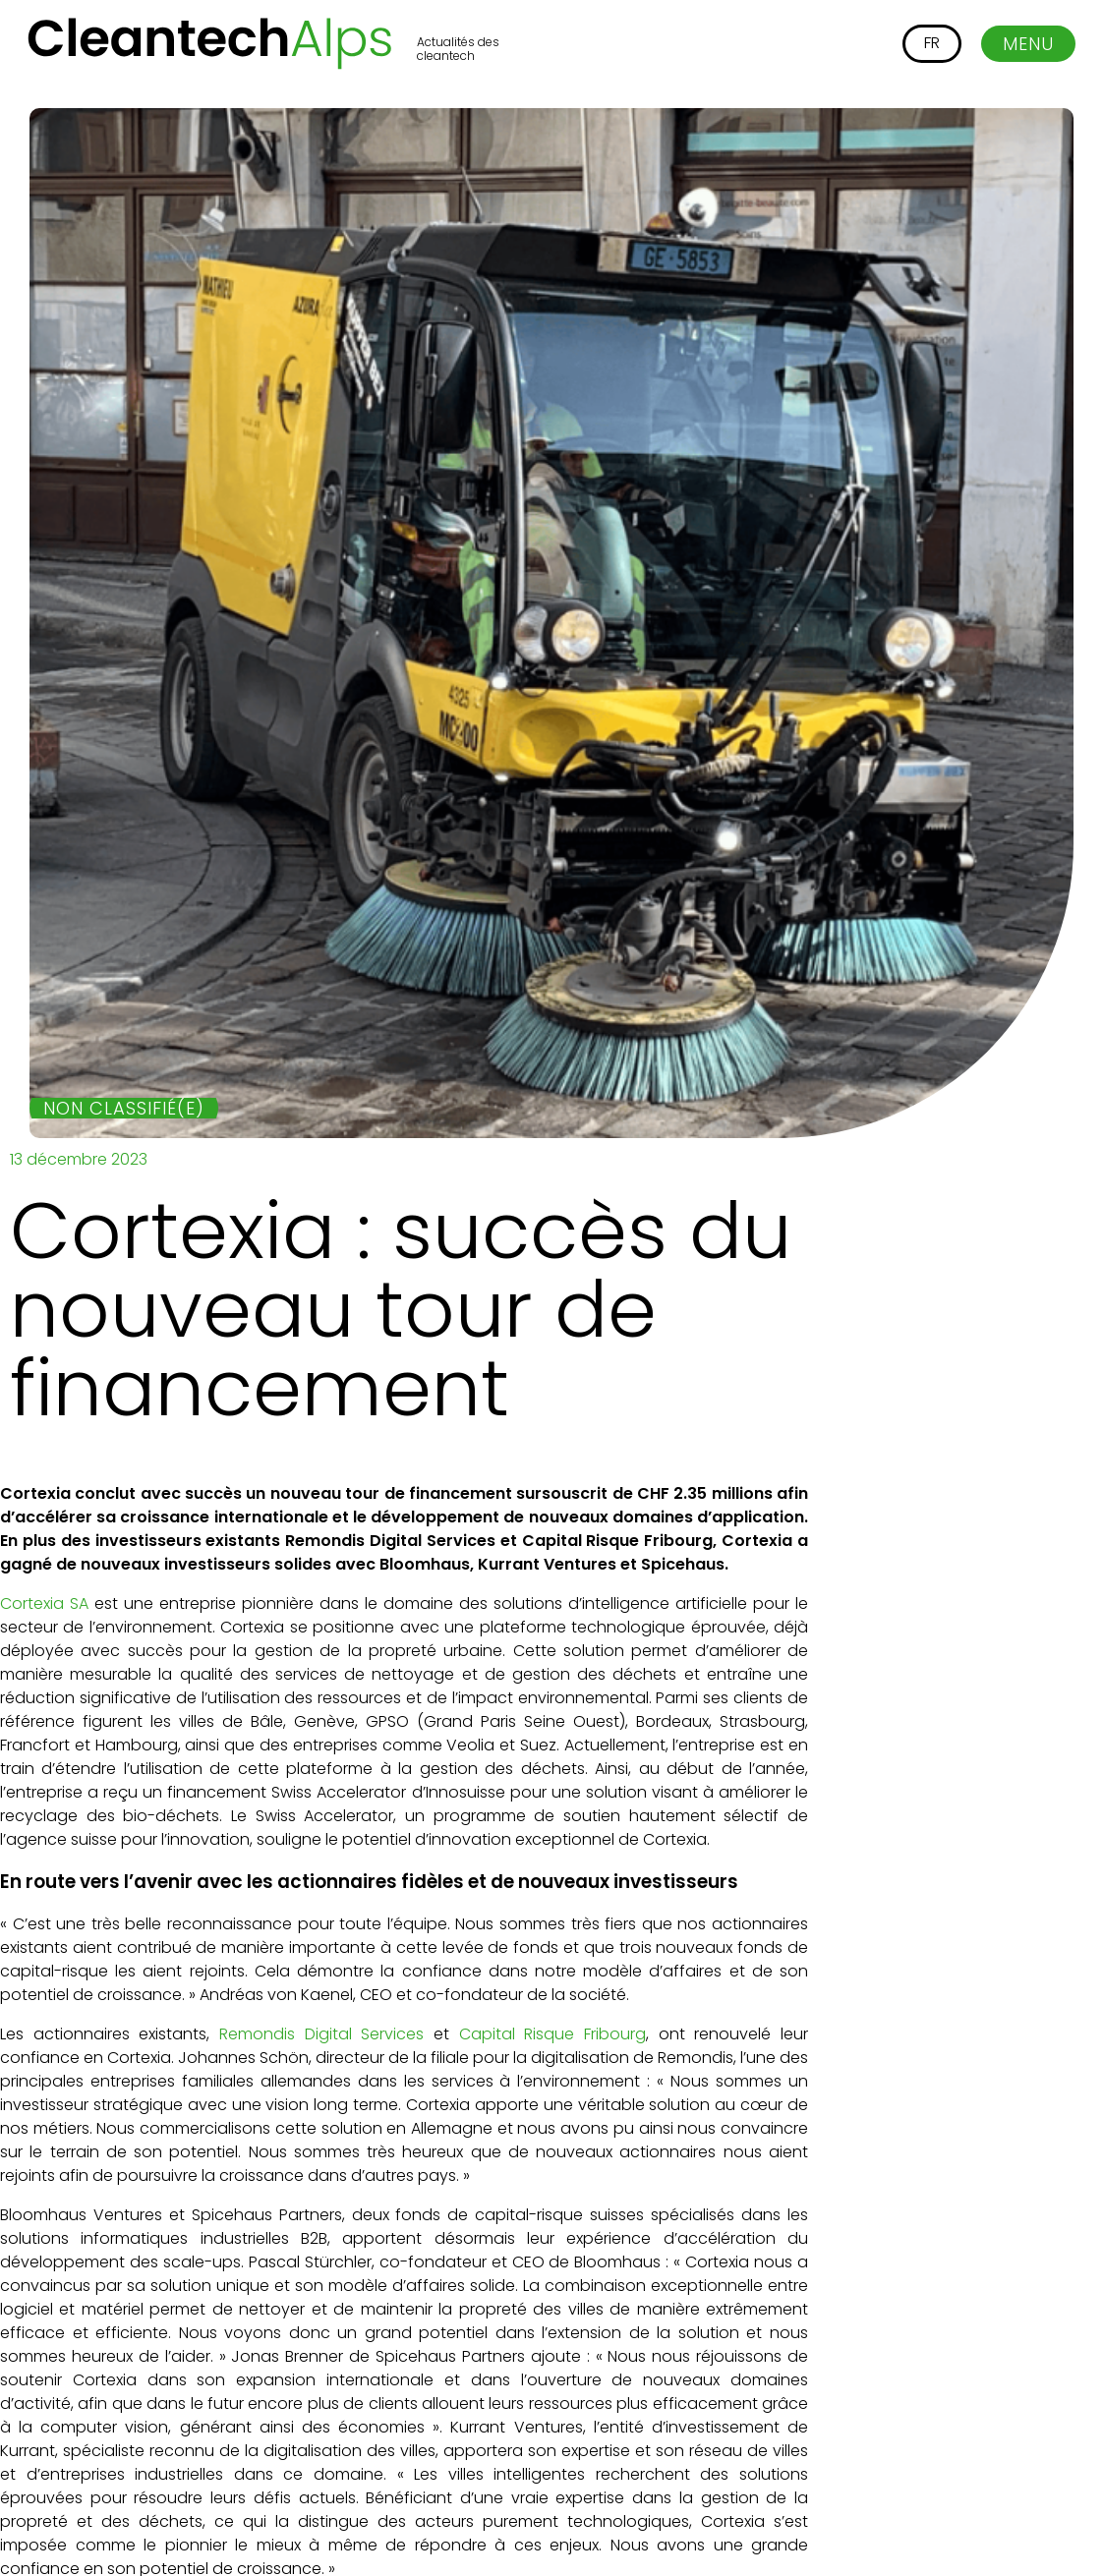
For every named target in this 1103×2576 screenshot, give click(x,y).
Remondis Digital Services (321, 2034)
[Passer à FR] (932, 43)
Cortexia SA (44, 1603)
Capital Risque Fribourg (552, 2034)
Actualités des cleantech (458, 48)
